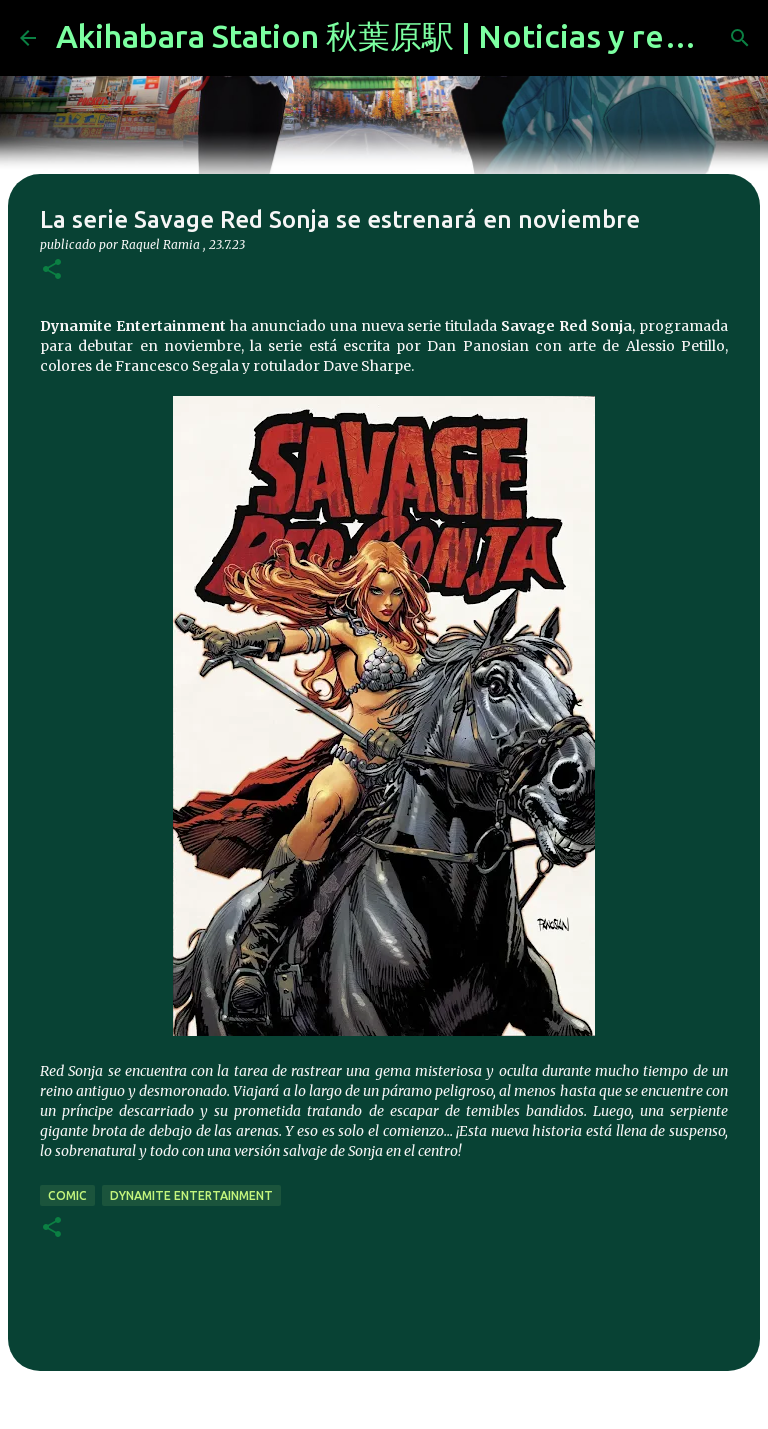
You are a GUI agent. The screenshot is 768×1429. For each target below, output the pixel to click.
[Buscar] (740, 38)
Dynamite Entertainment (191, 1195)
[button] (52, 270)
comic (67, 1195)
